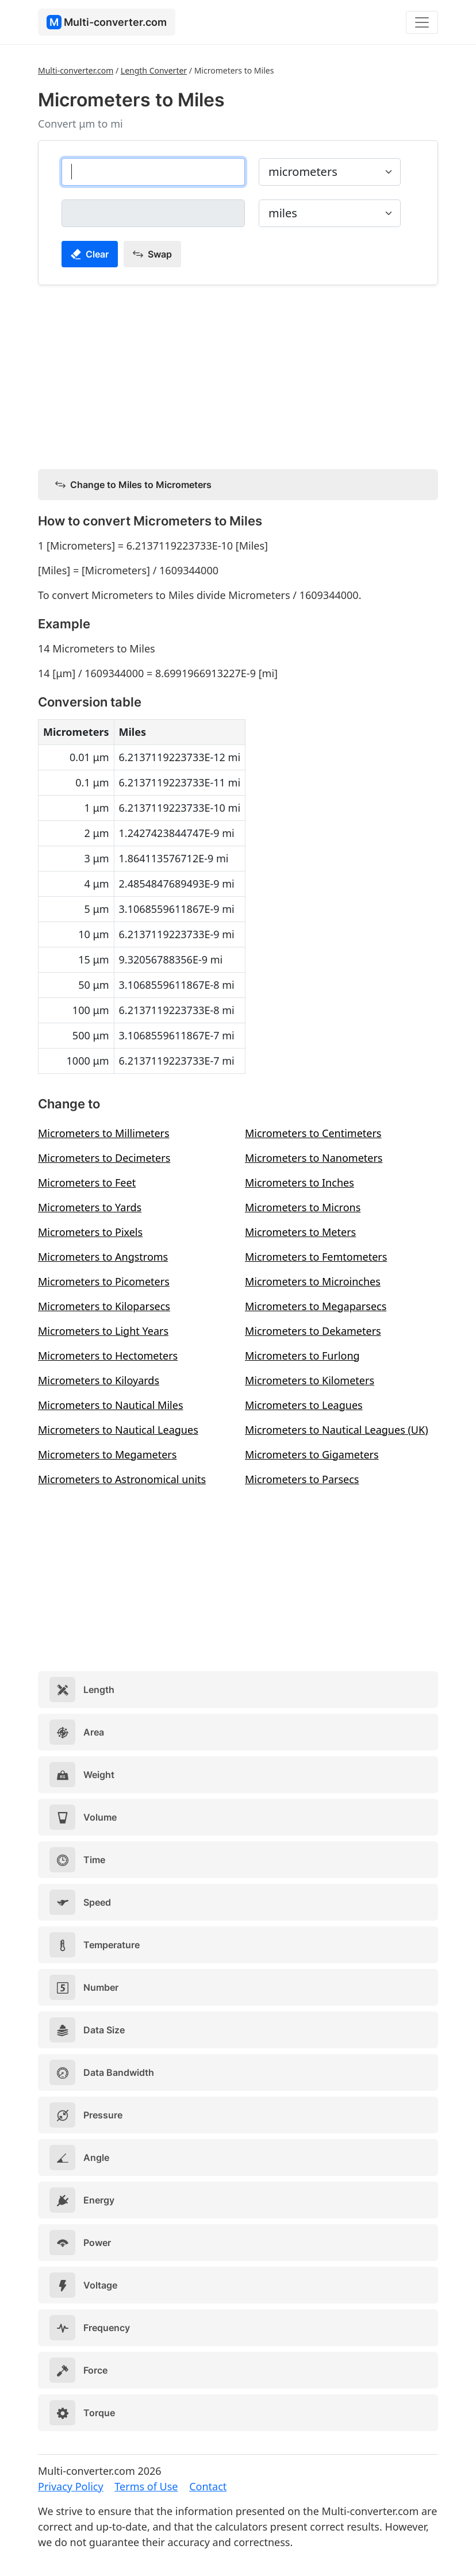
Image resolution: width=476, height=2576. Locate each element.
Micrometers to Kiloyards (98, 1380)
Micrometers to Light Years (103, 1331)
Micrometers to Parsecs (302, 1479)
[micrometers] (153, 172)
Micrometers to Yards (89, 1207)
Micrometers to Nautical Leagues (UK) (336, 1430)
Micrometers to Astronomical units (122, 1479)
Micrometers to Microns (302, 1207)
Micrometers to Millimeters (104, 1133)
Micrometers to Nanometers (314, 1158)
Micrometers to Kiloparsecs (104, 1306)
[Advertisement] (238, 374)
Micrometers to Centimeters (313, 1133)
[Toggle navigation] (422, 22)
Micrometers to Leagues (304, 1405)
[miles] (153, 213)
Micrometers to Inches (299, 1182)
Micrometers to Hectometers (108, 1355)
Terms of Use (146, 2486)
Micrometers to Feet (87, 1182)
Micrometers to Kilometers (309, 1380)
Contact (208, 2486)
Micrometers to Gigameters (312, 1454)
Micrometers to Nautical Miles (110, 1405)
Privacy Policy (70, 2486)
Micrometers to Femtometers (316, 1257)
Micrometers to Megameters (107, 1454)
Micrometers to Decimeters (104, 1158)
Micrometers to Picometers (104, 1281)
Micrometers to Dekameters (313, 1331)
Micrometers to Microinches (313, 1281)
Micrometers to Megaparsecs (315, 1306)
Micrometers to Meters (300, 1232)
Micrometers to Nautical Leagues (118, 1430)
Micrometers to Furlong (302, 1355)
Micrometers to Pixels (90, 1232)
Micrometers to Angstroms (103, 1257)
